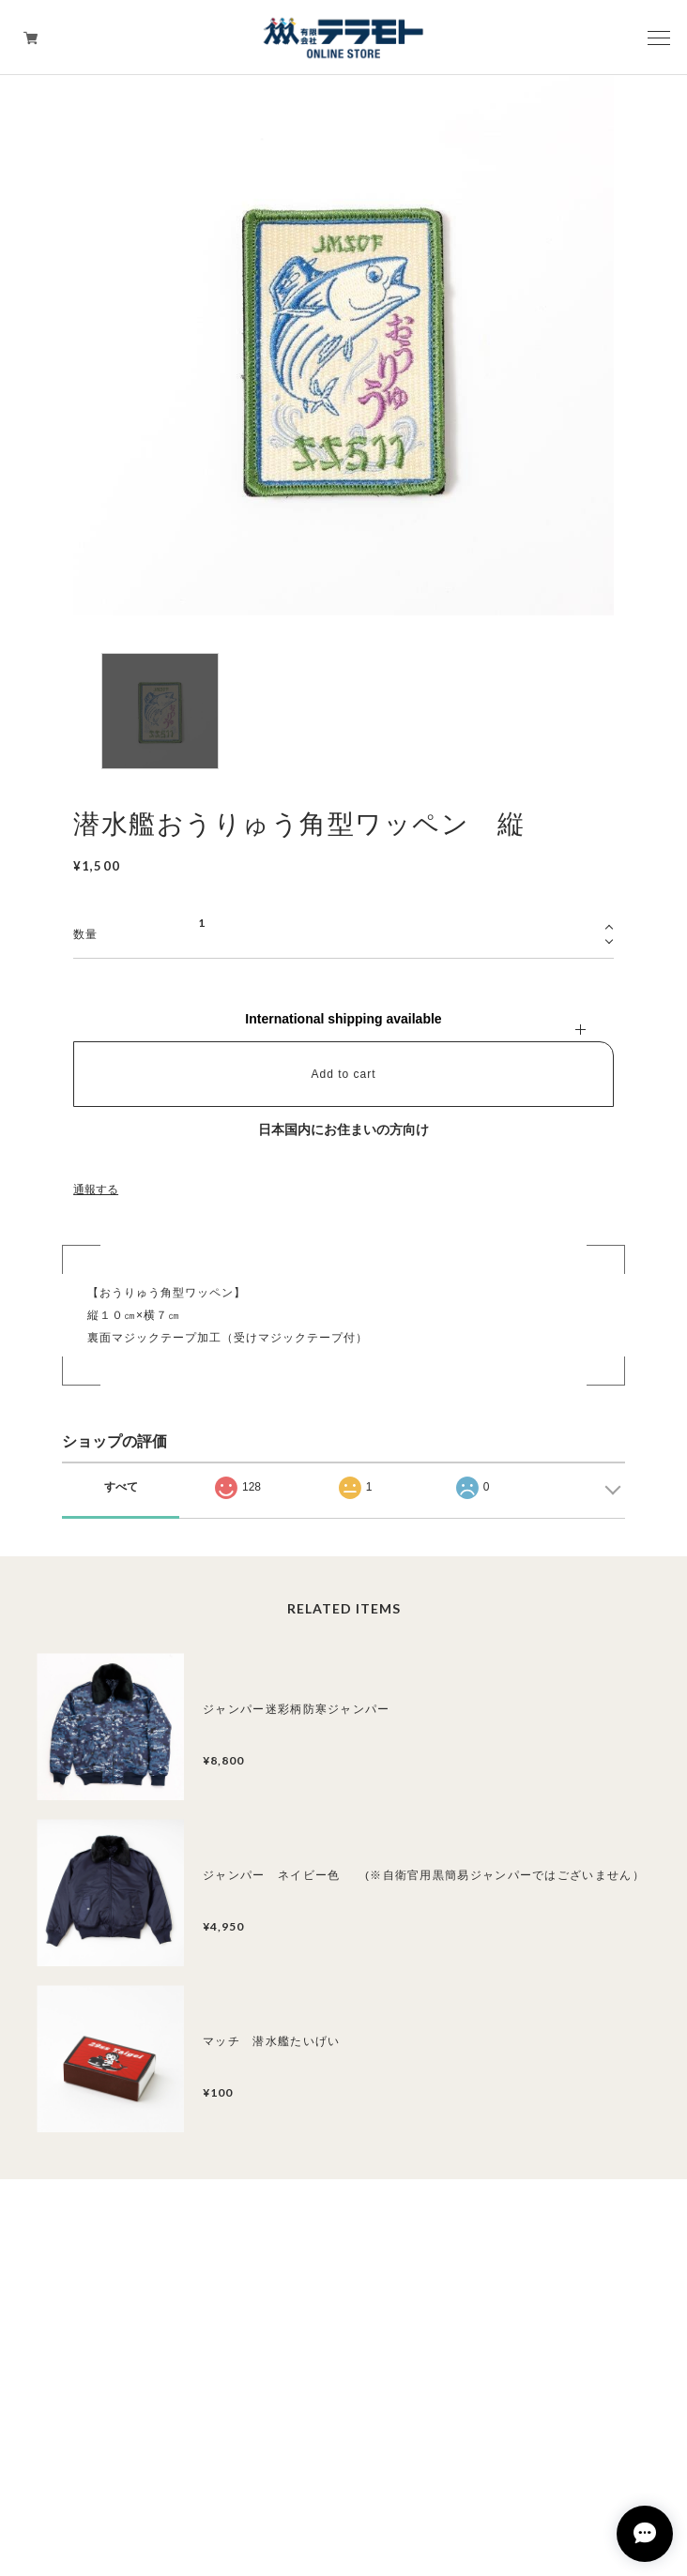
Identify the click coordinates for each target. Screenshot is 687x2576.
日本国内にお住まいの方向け (343, 1129)
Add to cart (343, 1074)
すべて (121, 1486)
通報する (95, 1189)
